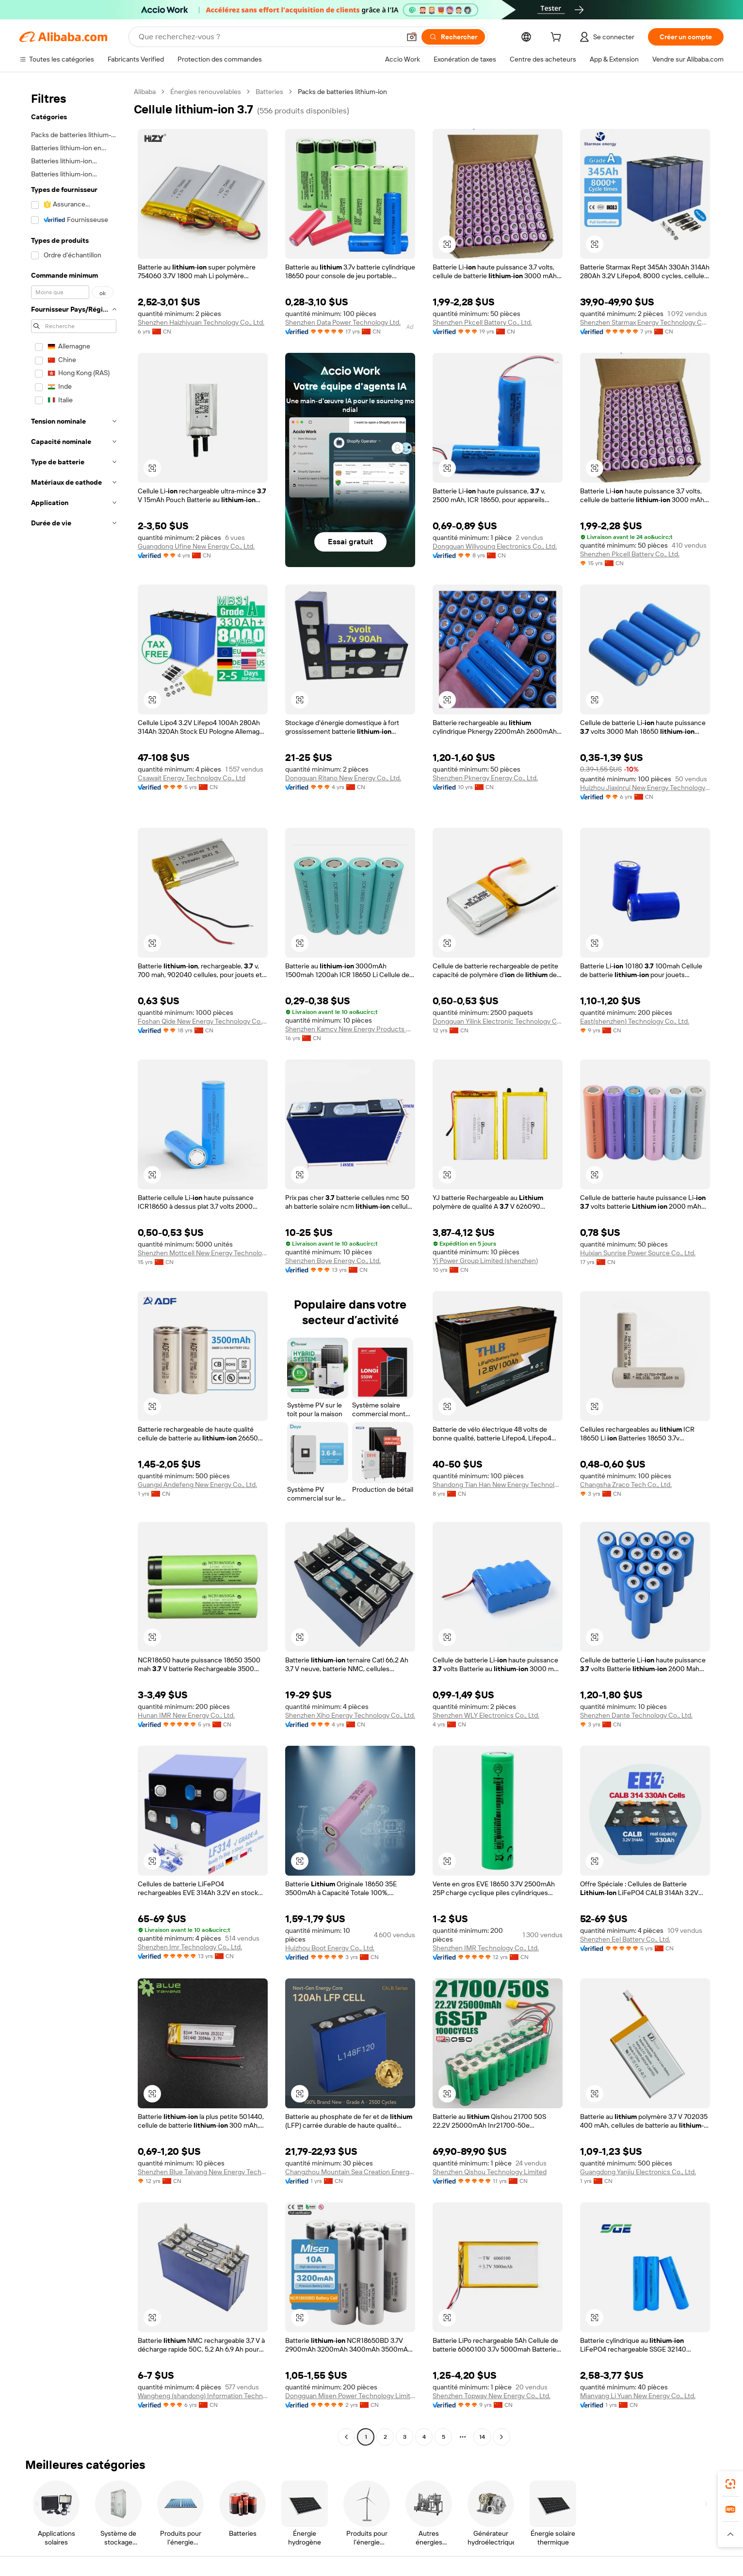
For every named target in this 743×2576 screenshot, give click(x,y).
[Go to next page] (501, 2437)
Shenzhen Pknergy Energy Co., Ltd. (485, 778)
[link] (730, 2484)
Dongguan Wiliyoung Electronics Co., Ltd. (495, 546)
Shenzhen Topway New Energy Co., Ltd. (491, 2396)
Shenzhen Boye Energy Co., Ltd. (333, 1260)
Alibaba (145, 91)
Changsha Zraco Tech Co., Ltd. (626, 1484)
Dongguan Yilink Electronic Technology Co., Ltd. (498, 1021)
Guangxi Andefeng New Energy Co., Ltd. (197, 1484)
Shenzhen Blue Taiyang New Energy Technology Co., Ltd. (203, 2172)
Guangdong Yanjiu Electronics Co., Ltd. (638, 2172)
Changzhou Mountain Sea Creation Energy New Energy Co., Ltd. (350, 2172)
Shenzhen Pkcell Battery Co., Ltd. (482, 322)
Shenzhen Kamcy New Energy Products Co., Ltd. (350, 1029)
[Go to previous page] (346, 2437)
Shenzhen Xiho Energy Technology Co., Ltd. (350, 1715)
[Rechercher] (453, 37)
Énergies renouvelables (205, 91)
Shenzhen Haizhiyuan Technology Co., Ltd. (201, 322)
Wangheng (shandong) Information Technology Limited (203, 2396)
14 (482, 2437)
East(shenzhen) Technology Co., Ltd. (634, 1021)
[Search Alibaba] (268, 37)
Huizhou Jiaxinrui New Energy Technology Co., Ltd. (645, 787)
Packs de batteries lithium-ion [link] (342, 91)
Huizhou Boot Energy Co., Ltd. (329, 1948)
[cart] (557, 38)
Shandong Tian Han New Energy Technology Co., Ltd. (498, 1484)
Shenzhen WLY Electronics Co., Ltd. (486, 1715)
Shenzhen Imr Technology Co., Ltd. (190, 1947)
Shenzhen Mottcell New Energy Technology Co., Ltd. (203, 1253)
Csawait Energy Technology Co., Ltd (191, 778)
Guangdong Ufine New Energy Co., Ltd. (196, 546)
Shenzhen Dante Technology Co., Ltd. (636, 1715)
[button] (412, 37)
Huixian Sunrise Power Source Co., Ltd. (637, 1253)
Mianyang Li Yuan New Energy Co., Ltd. (637, 2396)
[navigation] (73, 1265)
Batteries (269, 91)
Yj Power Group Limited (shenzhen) (485, 1260)
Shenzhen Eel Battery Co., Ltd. (625, 1939)
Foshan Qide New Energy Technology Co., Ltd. (203, 1021)
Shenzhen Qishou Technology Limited (490, 2172)
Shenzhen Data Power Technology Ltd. (343, 322)
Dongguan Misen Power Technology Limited (350, 2396)
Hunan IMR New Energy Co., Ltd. (186, 1715)
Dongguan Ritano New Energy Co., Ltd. (343, 778)
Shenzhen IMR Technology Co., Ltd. (486, 1948)
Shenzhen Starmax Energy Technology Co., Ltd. (645, 322)
